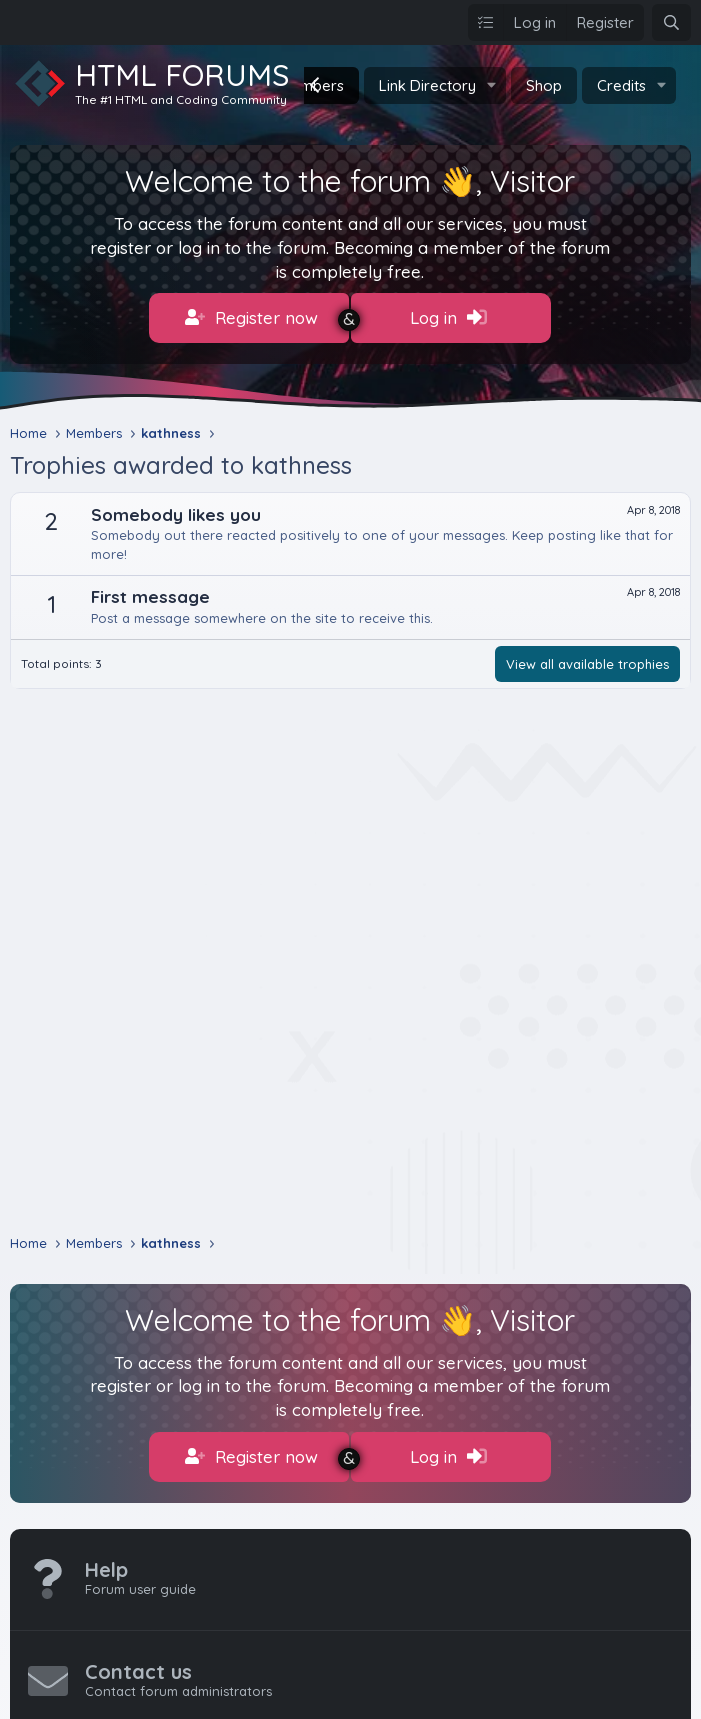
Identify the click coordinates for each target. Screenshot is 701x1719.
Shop (544, 85)
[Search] (671, 22)
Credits (621, 85)
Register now (251, 318)
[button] (492, 85)
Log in (448, 318)
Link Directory (427, 85)
